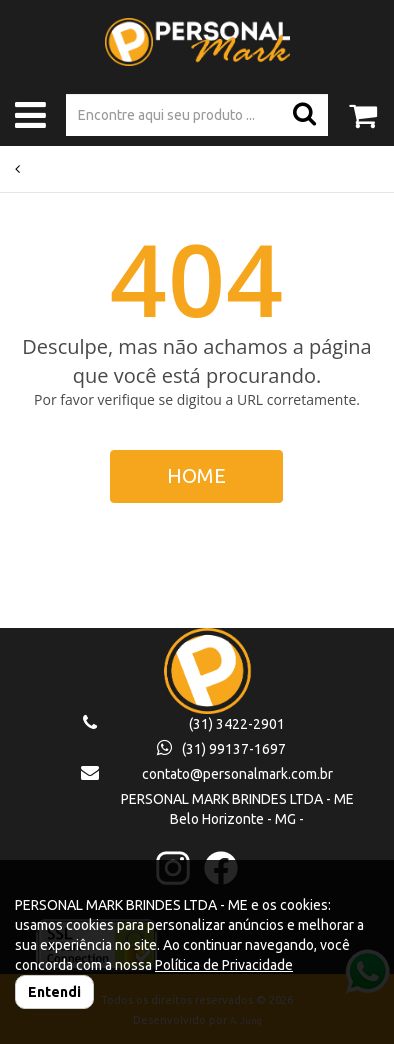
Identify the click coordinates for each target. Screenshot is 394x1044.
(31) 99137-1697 (221, 749)
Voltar (37, 169)
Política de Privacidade (224, 965)
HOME (196, 475)
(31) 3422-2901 (237, 724)
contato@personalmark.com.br (237, 774)
